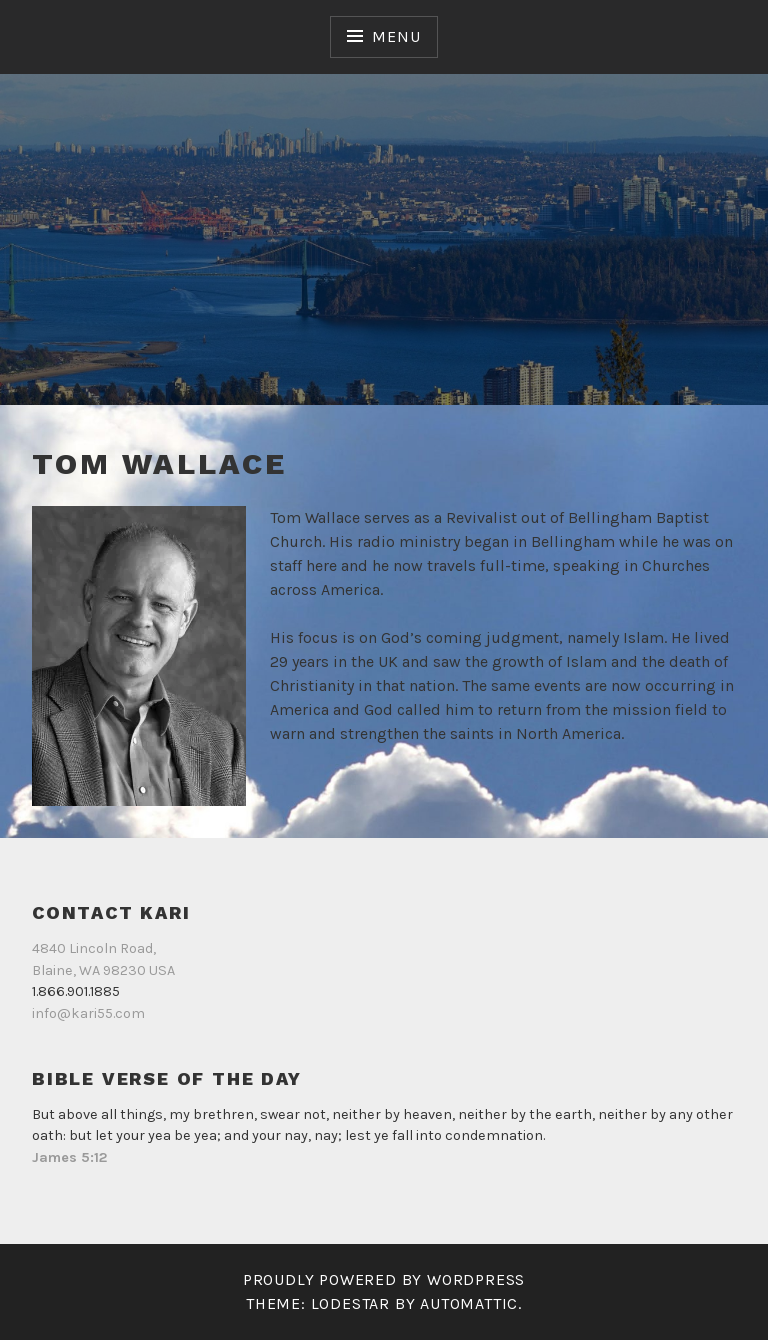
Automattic (469, 1303)
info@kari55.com (88, 1013)
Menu (396, 36)
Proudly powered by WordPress (384, 1279)
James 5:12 (69, 1157)
